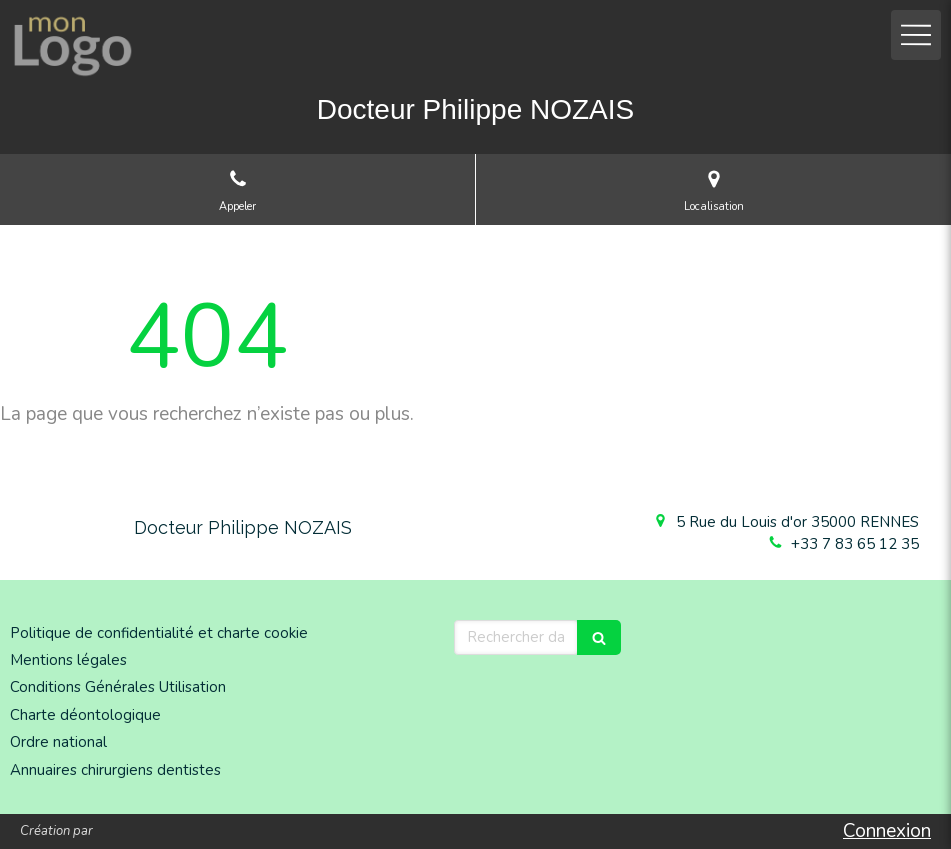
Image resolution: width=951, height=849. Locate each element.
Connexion (887, 831)
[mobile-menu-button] (916, 35)
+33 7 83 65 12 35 (855, 544)
